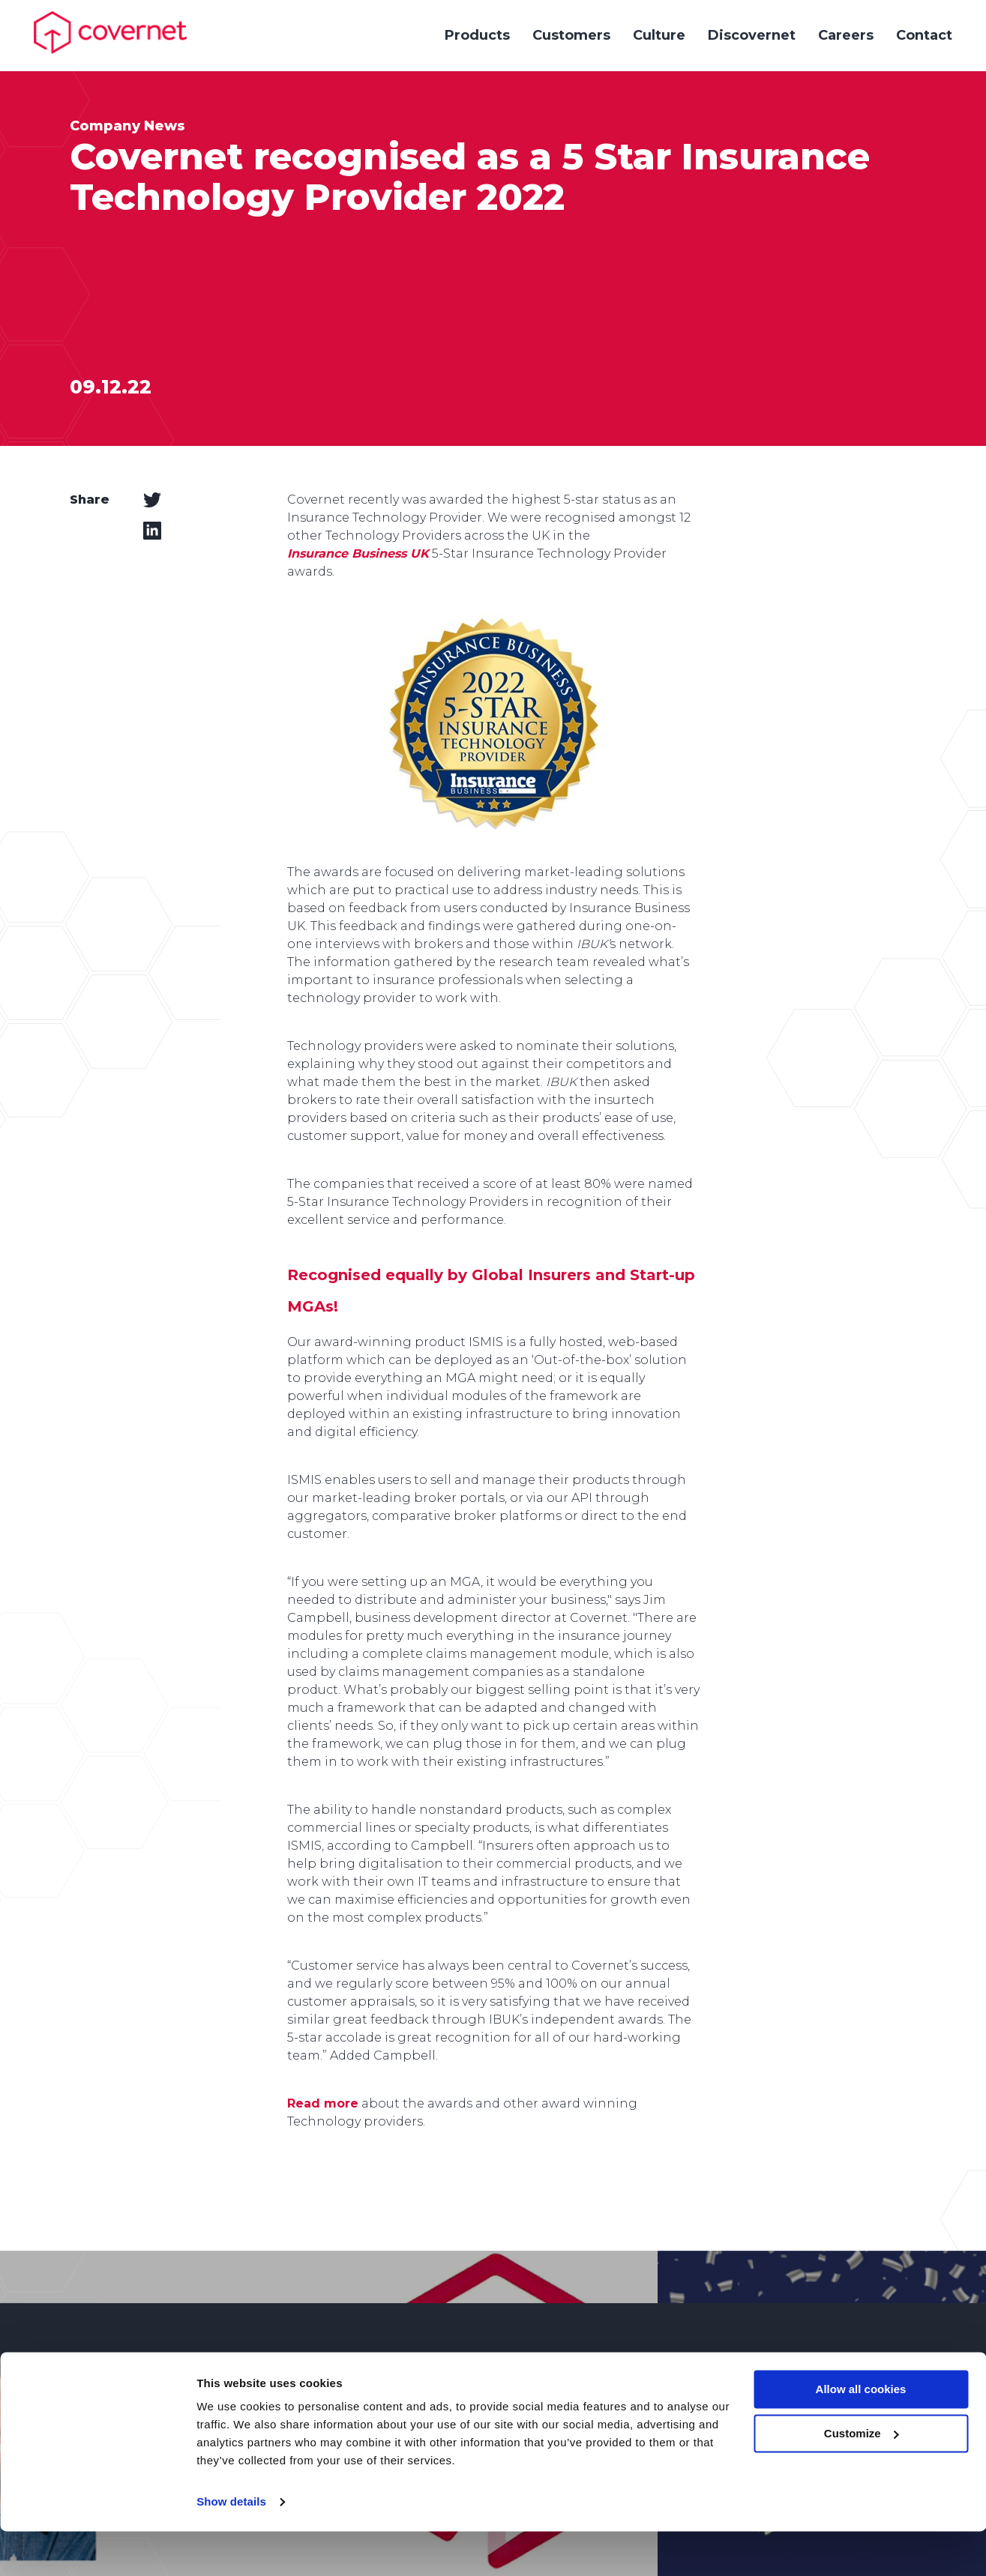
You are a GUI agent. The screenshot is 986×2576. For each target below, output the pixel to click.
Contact (924, 35)
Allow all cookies (861, 2434)
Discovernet (752, 35)
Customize (861, 2478)
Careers (846, 35)
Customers (571, 35)
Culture (659, 35)
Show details (231, 2546)
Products (477, 35)
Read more (322, 2103)
